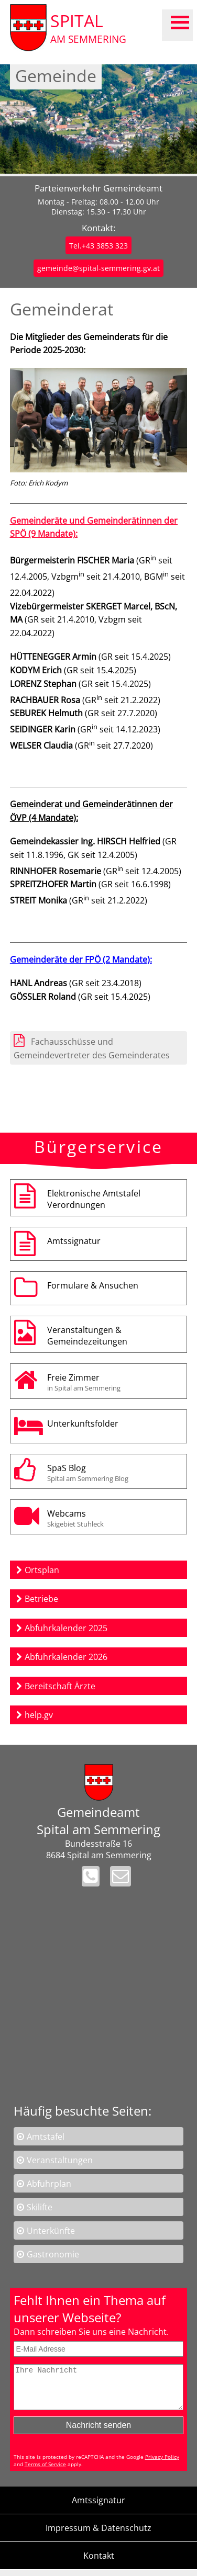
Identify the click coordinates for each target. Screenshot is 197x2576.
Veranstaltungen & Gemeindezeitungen (87, 1335)
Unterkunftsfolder (82, 1423)
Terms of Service (45, 2472)
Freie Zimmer (114, 1382)
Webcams (114, 1518)
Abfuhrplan (49, 2183)
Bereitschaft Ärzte (60, 1686)
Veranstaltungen (60, 2160)
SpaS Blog (114, 1472)
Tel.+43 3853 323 (98, 246)
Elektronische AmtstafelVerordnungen (93, 1199)
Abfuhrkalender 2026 (66, 1657)
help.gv (39, 1715)
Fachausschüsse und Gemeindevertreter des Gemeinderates (92, 1048)
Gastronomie (53, 2254)
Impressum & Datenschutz (98, 2535)
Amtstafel (45, 2136)
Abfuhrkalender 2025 (66, 1628)
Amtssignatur (74, 1241)
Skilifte (39, 2207)
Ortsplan (42, 1570)
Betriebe (41, 1599)
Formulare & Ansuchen (92, 1285)
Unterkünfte (51, 2230)
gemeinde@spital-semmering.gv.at (98, 268)
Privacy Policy (162, 2464)
